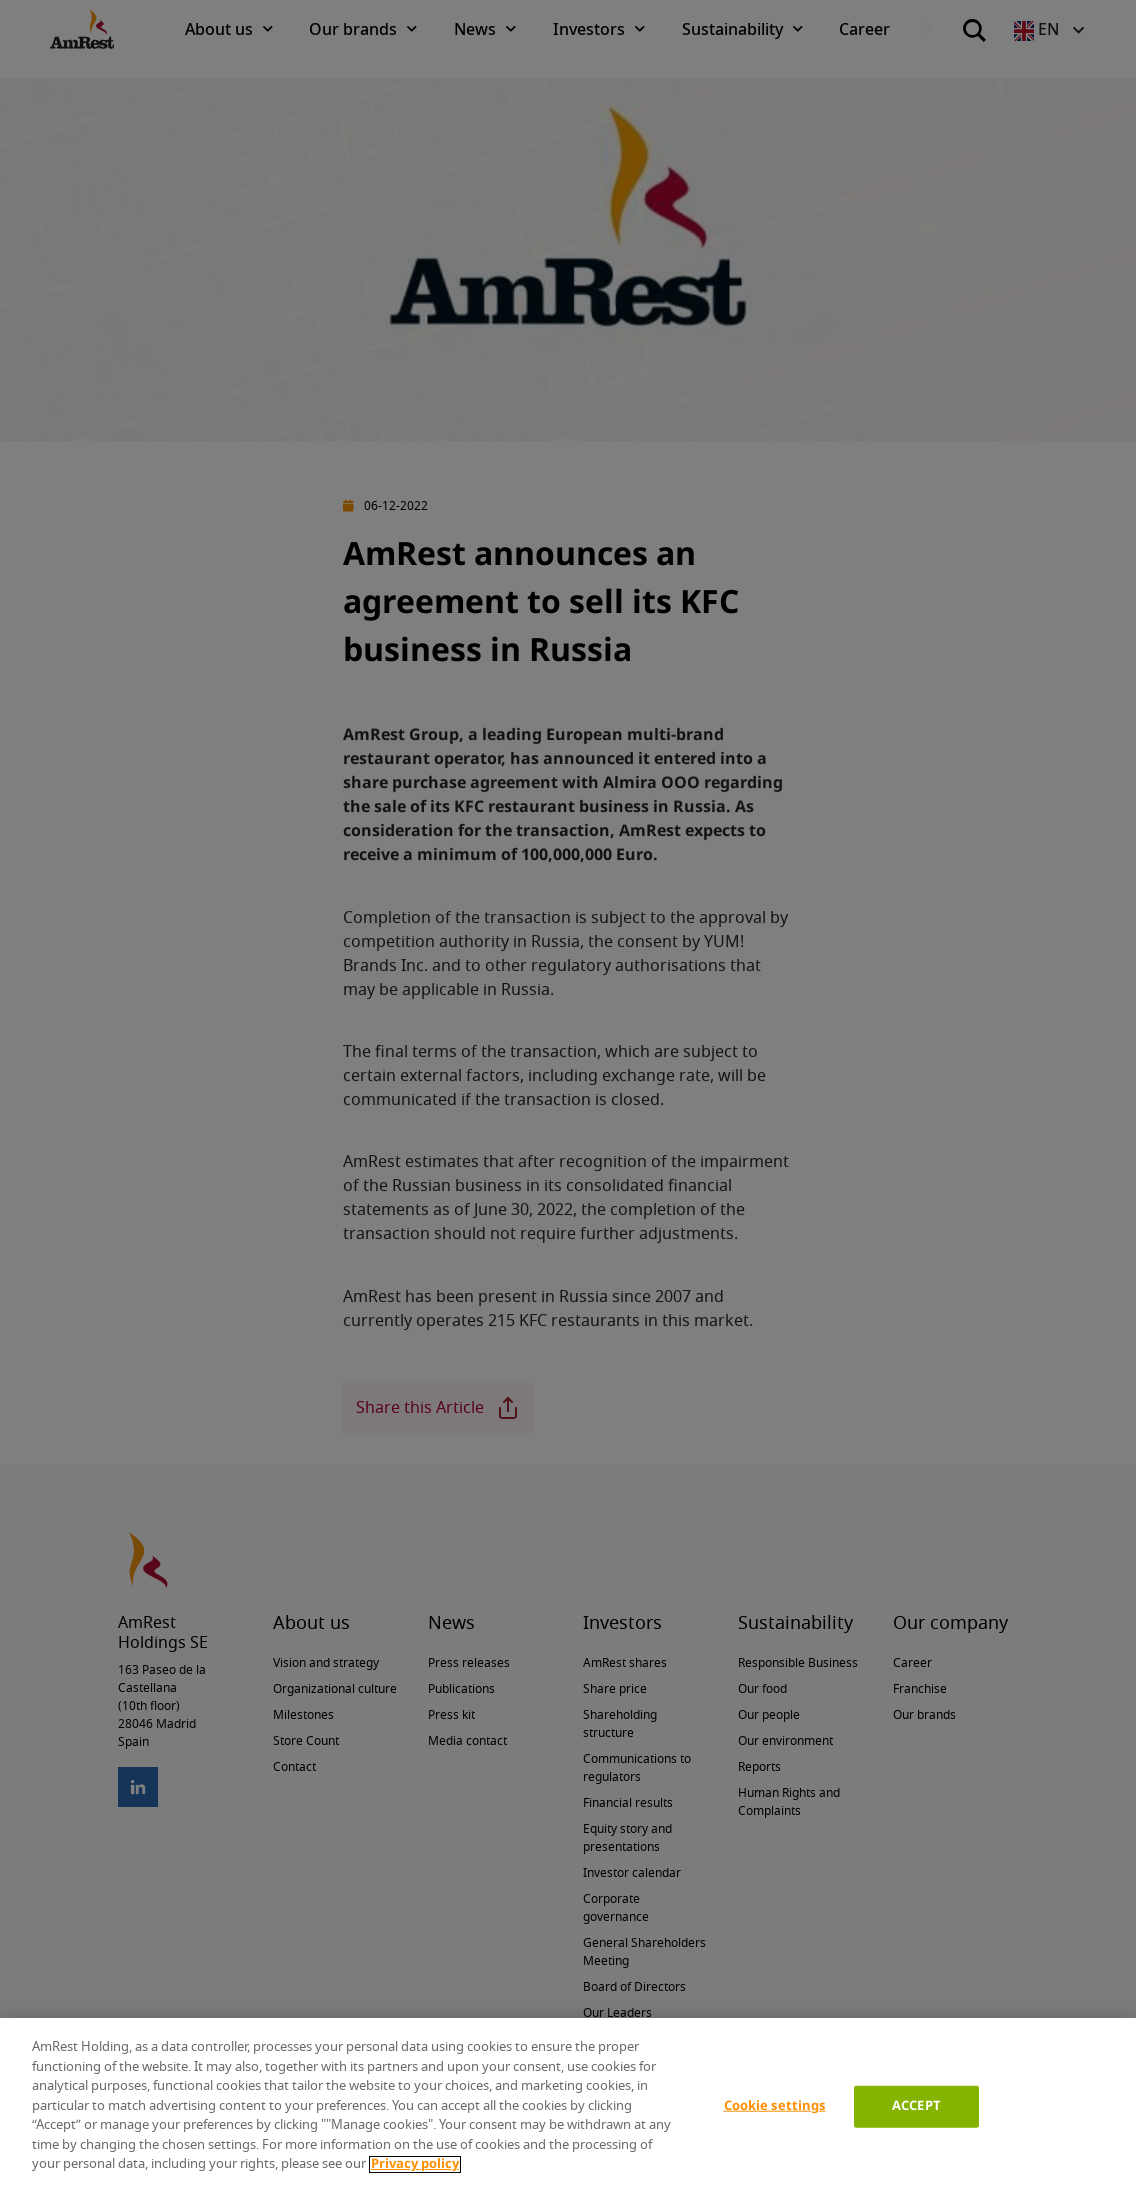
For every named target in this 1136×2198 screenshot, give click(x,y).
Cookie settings (775, 2106)
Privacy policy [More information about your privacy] (415, 2164)
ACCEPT (916, 2106)
